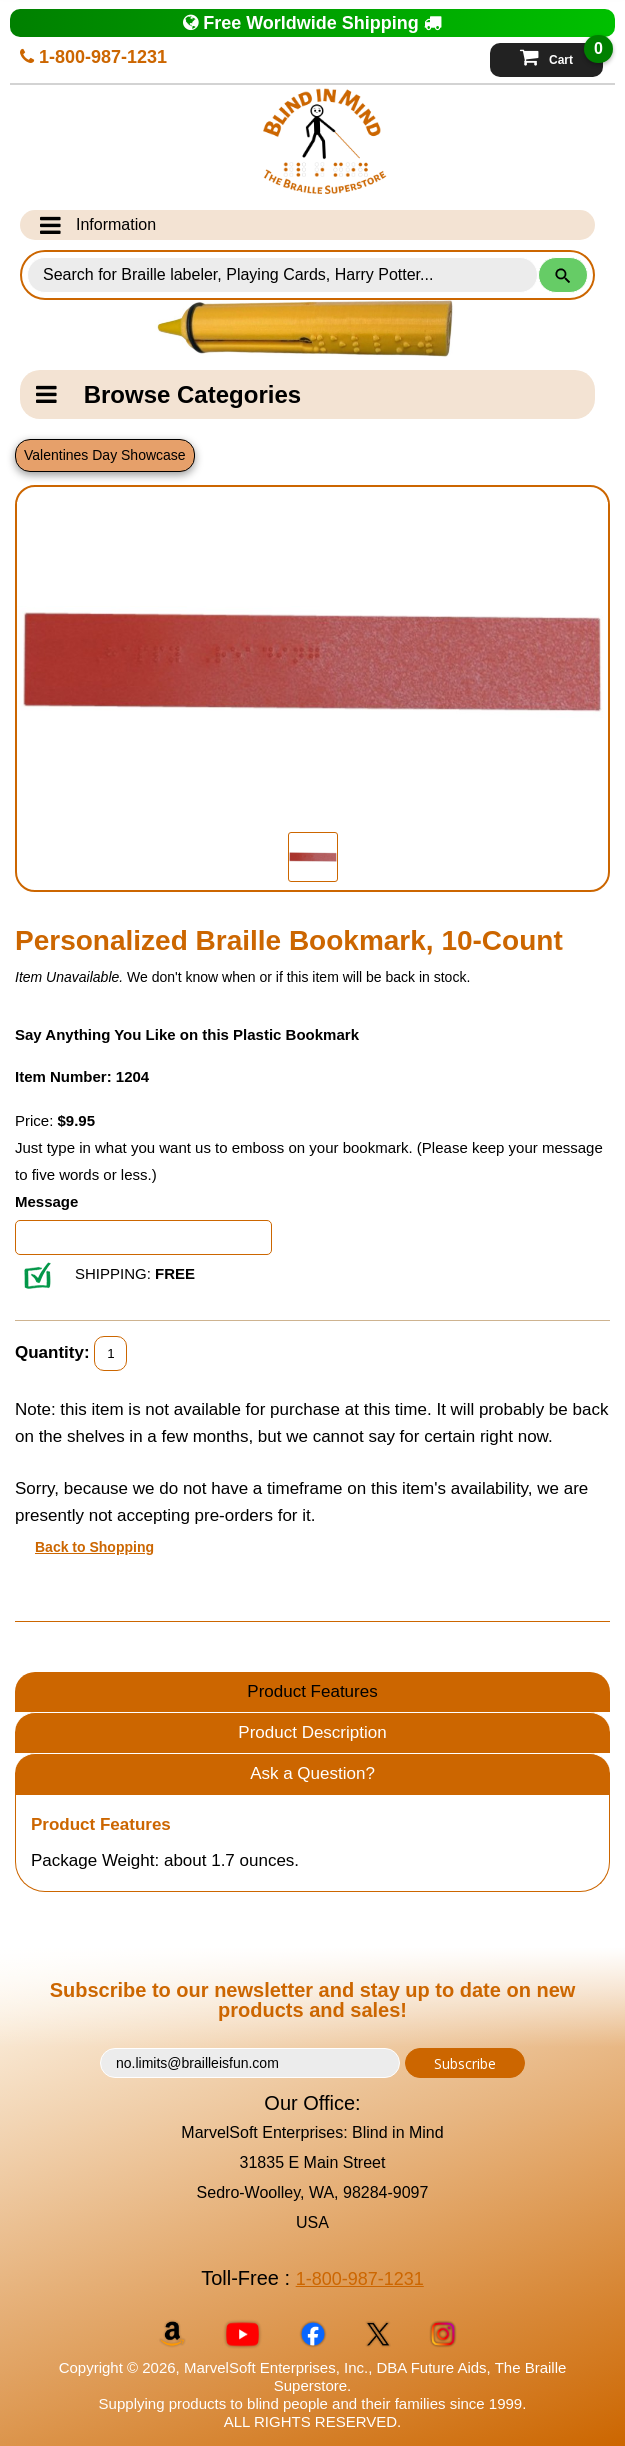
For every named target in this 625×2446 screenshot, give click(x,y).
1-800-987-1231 (93, 57)
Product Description (312, 1732)
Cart (561, 55)
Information (98, 225)
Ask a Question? (312, 1773)
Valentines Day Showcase (105, 455)
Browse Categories (168, 394)
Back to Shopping (94, 1547)
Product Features (312, 1691)
